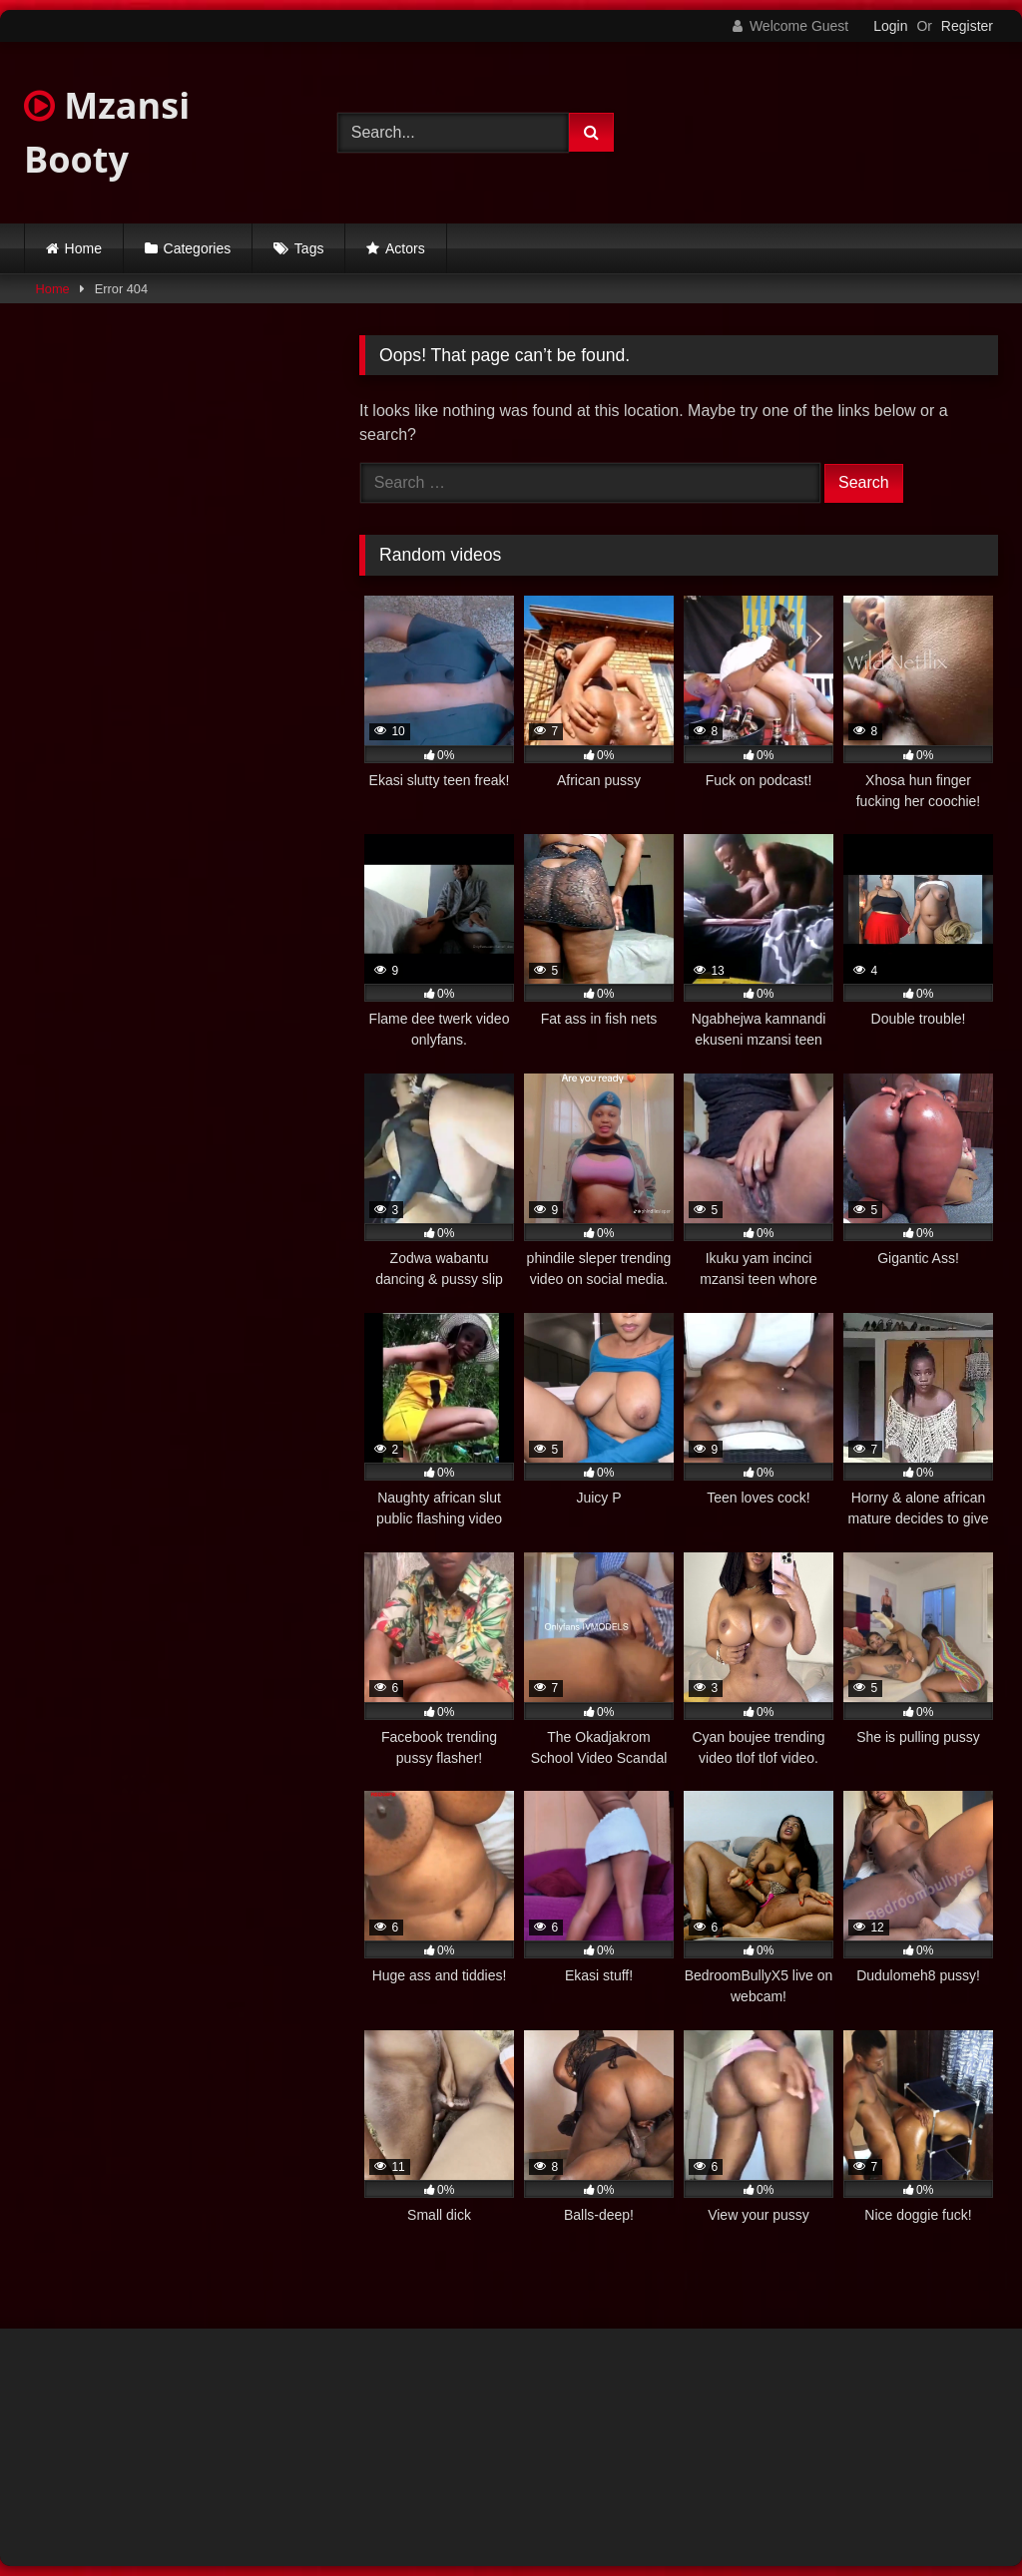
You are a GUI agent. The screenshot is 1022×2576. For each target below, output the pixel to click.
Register (967, 26)
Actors (405, 248)
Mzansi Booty (107, 132)
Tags (309, 248)
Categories (198, 248)
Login (890, 26)
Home (83, 248)
